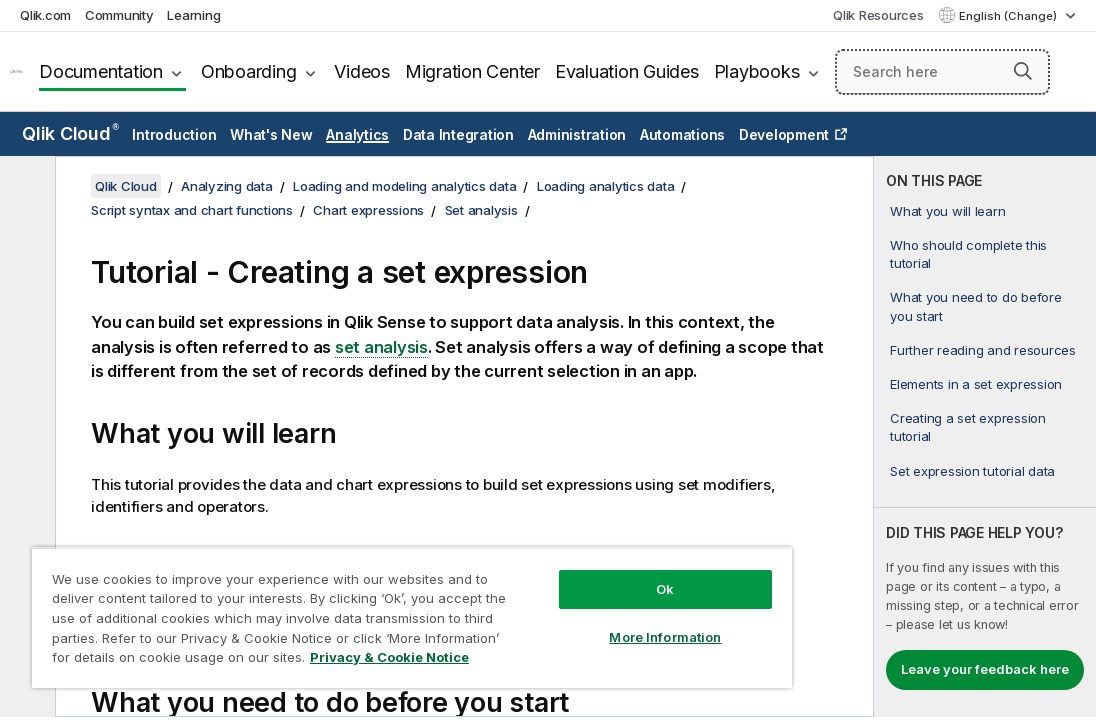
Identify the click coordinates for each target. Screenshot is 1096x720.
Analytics (357, 134)
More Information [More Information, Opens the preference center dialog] (560, 602)
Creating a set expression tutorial (968, 427)
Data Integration (458, 134)
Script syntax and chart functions (192, 210)
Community (119, 15)
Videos (362, 71)
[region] (350, 600)
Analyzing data (227, 186)
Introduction (174, 134)
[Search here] (942, 72)
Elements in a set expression (976, 384)
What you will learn (947, 211)
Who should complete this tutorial (968, 254)
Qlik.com (45, 15)
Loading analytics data (606, 186)
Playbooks (757, 71)
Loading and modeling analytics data (404, 186)
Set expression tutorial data (972, 471)
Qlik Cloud (70, 133)
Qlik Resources (878, 15)
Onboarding (249, 71)
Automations (682, 134)
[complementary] (985, 436)
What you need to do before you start (976, 306)
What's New (271, 134)
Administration (577, 134)
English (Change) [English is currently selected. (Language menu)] (1009, 16)
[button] (1023, 71)
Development (784, 134)
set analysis (381, 347)
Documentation (101, 71)
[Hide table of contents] (25, 187)
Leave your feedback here (985, 669)
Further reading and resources (983, 350)
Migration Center (472, 71)
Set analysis (481, 210)
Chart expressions (368, 210)
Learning (193, 15)
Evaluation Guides (627, 71)
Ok (560, 554)
